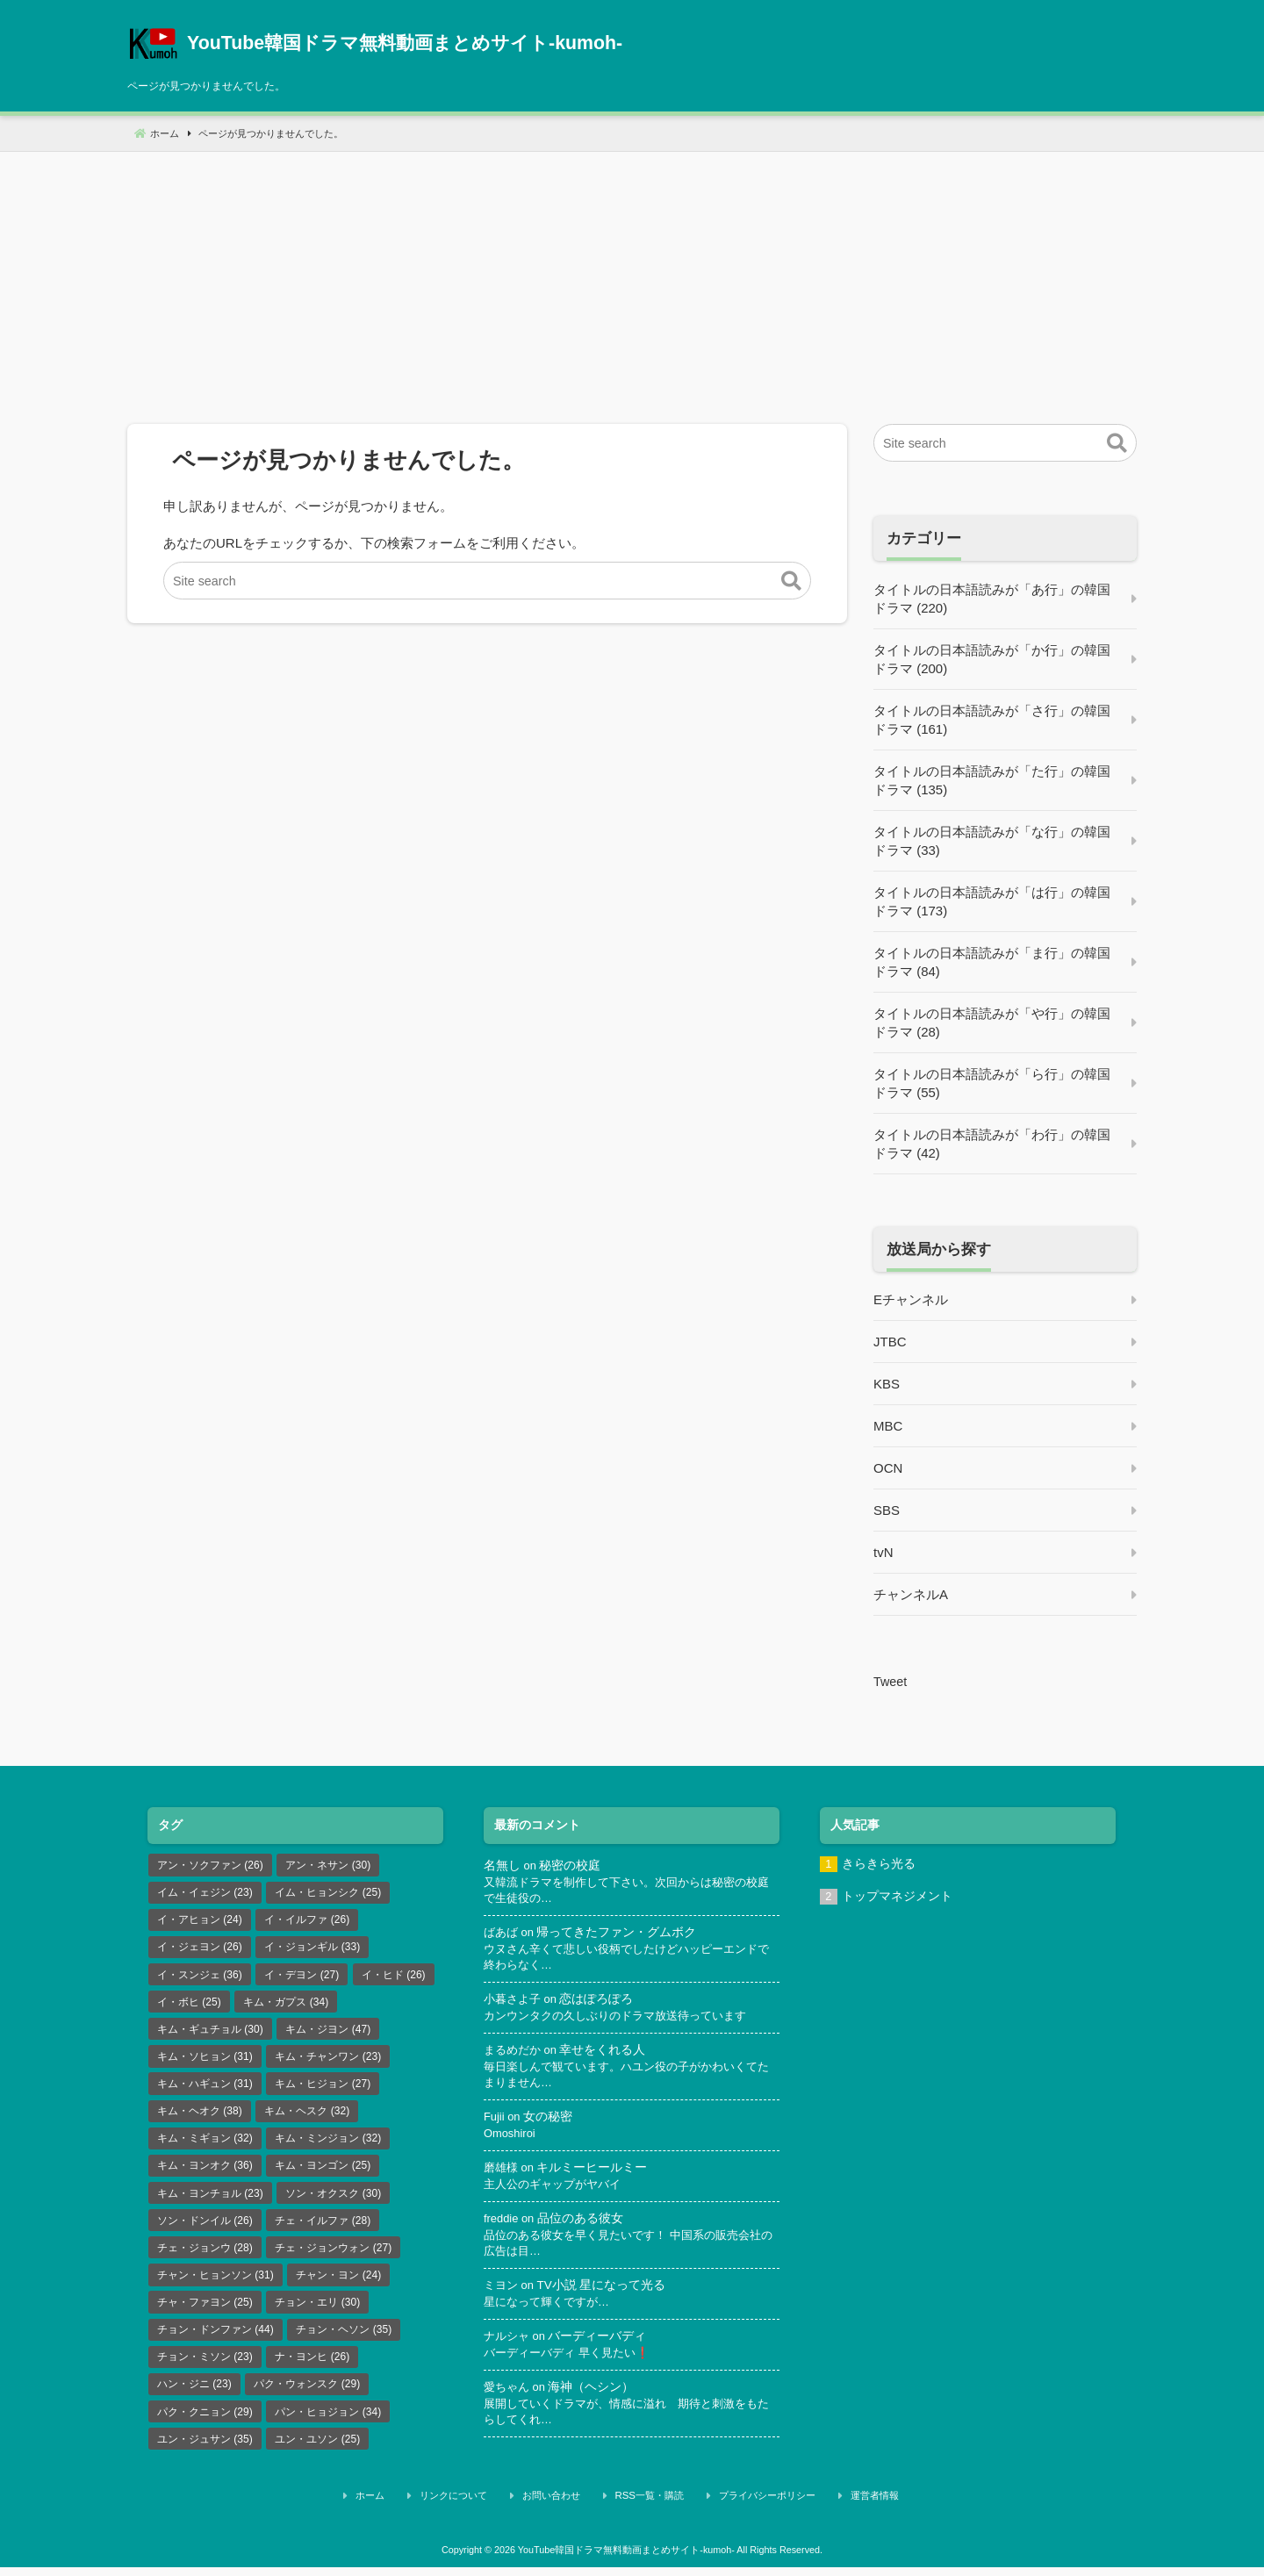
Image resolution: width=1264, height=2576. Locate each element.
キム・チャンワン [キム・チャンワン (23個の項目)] (328, 2062)
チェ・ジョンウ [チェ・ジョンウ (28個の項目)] (205, 2258)
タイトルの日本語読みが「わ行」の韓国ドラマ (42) (991, 1143)
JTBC (890, 1341)
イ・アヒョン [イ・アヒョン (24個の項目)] (199, 1921)
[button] (791, 582)
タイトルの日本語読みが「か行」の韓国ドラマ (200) (991, 659)
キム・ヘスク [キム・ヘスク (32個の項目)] (306, 2118)
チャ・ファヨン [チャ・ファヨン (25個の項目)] (205, 2313)
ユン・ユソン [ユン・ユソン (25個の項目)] (317, 2454)
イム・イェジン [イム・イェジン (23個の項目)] (205, 1893)
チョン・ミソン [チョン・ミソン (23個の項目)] (205, 2370)
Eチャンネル (910, 1299)
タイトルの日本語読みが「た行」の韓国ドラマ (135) (991, 780)
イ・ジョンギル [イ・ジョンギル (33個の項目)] (312, 1949)
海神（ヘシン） (596, 2396)
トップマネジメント (897, 1897)
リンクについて (487, 2508)
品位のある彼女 (583, 2225)
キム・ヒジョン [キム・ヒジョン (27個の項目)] (322, 2090)
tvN (883, 1552)
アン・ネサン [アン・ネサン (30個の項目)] (327, 1865)
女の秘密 (549, 2121)
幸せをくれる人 (608, 2054)
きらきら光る (879, 1863)
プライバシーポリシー (753, 2508)
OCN (887, 1467)
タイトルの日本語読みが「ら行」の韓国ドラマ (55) (991, 1083)
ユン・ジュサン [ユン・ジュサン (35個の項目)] (205, 2454)
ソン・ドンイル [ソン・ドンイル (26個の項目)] (205, 2230)
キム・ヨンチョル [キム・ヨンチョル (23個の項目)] (210, 2202)
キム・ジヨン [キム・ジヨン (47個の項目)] (327, 2033)
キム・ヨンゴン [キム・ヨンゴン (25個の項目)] (322, 2174)
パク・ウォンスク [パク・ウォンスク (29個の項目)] (307, 2398)
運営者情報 (844, 2508)
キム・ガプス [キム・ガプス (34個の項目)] (285, 2005)
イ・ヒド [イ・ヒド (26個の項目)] (394, 1977)
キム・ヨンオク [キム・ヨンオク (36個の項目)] (205, 2174)
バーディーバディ (602, 2344)
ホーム (420, 2508)
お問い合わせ (569, 2508)
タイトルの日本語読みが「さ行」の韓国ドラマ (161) (991, 719)
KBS (886, 1383)
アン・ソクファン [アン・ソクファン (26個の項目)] (210, 1865)
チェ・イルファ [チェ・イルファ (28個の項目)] (322, 2230)
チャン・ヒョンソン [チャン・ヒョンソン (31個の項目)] (215, 2286)
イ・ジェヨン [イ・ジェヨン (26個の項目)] (199, 1949)
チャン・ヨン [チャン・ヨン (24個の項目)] (338, 2286)
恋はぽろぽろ (602, 2002)
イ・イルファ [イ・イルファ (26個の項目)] (306, 1921)
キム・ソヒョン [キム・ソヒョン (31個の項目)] (205, 2062)
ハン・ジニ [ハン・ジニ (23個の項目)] (194, 2398)
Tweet (890, 1681)
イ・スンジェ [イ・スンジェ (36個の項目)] (199, 1977)
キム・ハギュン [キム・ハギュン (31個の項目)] (205, 2090)
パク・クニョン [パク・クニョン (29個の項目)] (205, 2426)
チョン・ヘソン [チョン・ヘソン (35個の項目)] (343, 2342)
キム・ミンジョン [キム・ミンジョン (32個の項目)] (328, 2146)
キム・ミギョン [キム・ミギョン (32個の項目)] (205, 2146)
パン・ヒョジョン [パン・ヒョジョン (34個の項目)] (328, 2426)
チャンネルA (910, 1594)
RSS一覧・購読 (651, 2508)
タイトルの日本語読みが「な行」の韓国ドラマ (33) (991, 840)
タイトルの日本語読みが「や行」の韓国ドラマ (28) (991, 1022)
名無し (502, 1865)
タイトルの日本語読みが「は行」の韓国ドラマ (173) (991, 901)
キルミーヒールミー (596, 2173)
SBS (886, 1510)
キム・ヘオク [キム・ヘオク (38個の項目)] (199, 2118)
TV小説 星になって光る (604, 2293)
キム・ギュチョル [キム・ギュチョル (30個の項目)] (210, 2033)
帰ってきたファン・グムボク (620, 1934)
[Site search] (487, 581)
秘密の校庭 (571, 1865)
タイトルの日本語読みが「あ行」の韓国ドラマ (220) (991, 598)
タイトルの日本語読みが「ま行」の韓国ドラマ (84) (991, 962)
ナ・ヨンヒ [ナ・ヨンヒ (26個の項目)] (312, 2370)
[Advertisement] (632, 275)
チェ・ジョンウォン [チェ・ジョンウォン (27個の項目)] (333, 2258)
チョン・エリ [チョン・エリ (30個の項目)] (317, 2313)
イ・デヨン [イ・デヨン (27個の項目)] (301, 1977)
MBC (887, 1425)
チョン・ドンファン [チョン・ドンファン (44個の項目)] (215, 2342)
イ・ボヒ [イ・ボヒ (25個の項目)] (189, 2005)
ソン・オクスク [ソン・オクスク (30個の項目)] (333, 2202)
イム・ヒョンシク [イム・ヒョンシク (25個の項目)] (328, 1893)
